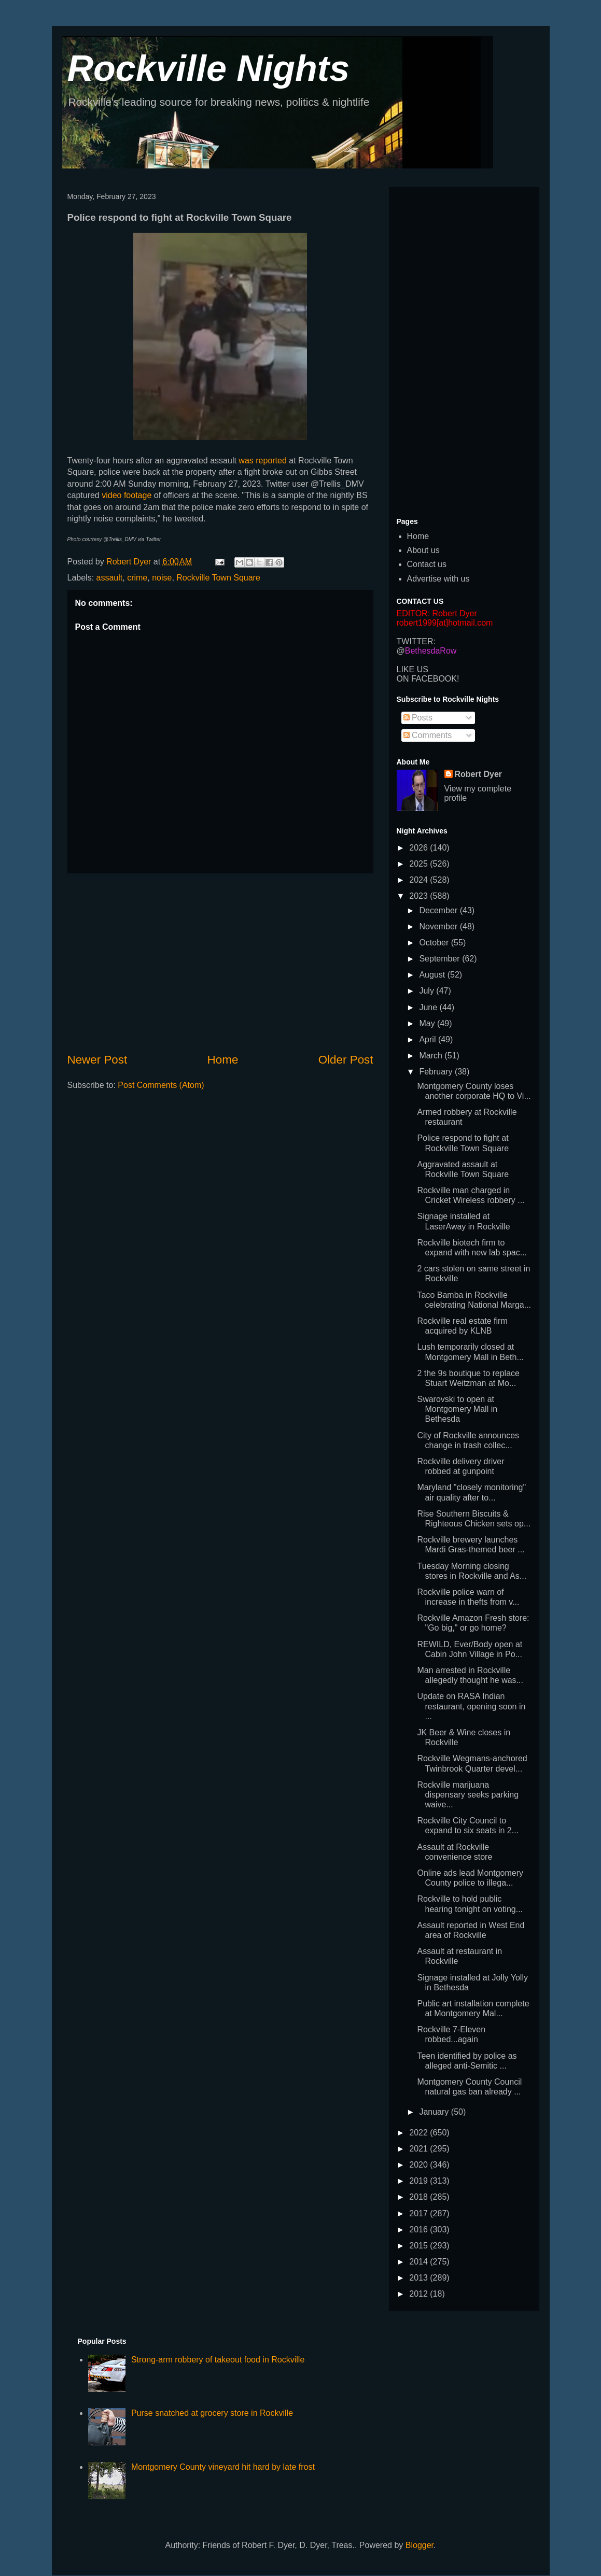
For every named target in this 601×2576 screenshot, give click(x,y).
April (428, 1039)
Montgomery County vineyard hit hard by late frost (223, 2466)
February (436, 1071)
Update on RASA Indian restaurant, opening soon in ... (471, 1706)
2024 (419, 879)
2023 (419, 895)
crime (137, 577)
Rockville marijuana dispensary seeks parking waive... (468, 1794)
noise (162, 577)
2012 (419, 2293)
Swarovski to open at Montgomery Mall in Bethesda (457, 1409)
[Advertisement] (220, 962)
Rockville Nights (208, 68)
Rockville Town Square (218, 577)
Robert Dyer (478, 774)
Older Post (345, 1059)
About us (423, 550)
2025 (419, 863)
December (439, 910)
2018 (419, 2196)
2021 (419, 2148)
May (428, 1023)
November (439, 926)
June (429, 1007)
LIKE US (412, 669)
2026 (419, 847)
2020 (419, 2164)
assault (109, 577)
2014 (419, 2261)
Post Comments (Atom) (161, 1085)
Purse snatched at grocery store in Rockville (212, 2413)
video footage (126, 495)
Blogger (420, 2545)
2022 (419, 2132)
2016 (419, 2229)
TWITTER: (416, 641)
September (440, 958)
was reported (263, 460)
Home (223, 1059)
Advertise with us (438, 578)
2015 (419, 2245)
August (433, 974)
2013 (419, 2277)
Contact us (426, 564)
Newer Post (97, 1059)
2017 (419, 2213)
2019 (419, 2180)
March (431, 1055)
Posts (417, 717)
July (427, 990)
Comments (427, 735)
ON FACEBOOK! (428, 678)
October (435, 942)
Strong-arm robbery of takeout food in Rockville (217, 2359)
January (435, 2111)
